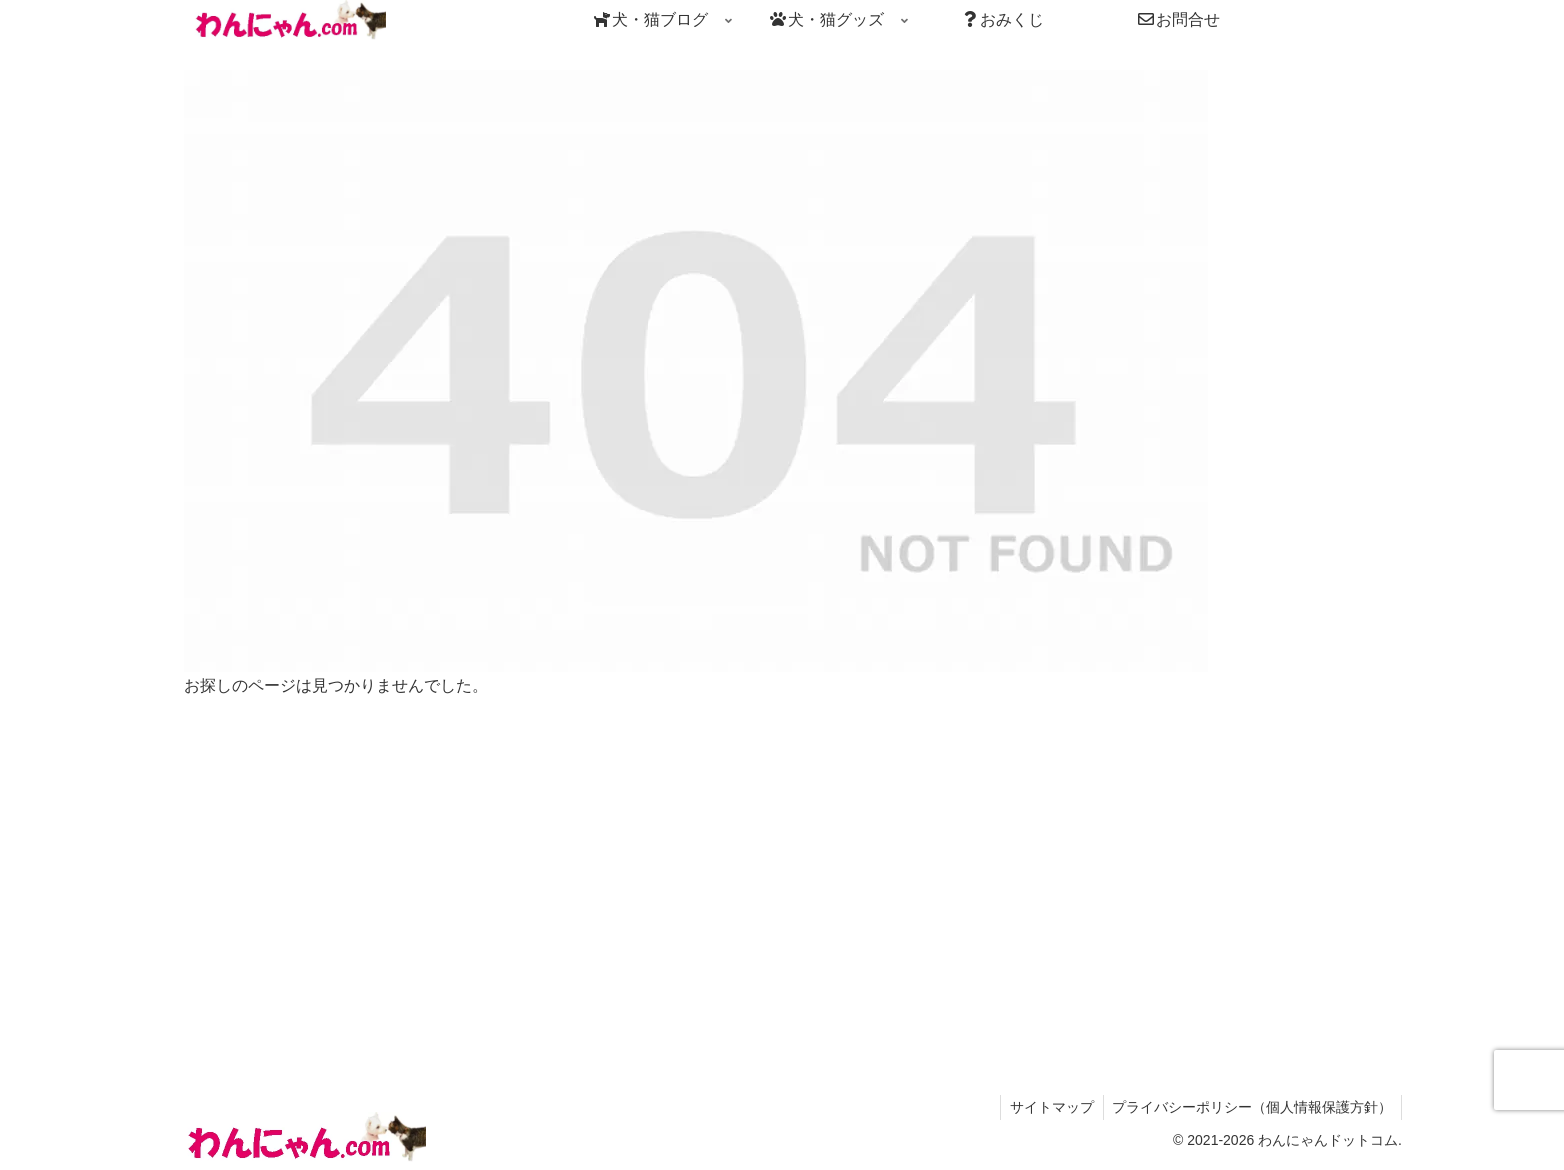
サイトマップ (1048, 1107)
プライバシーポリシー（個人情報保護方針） (1251, 1107)
